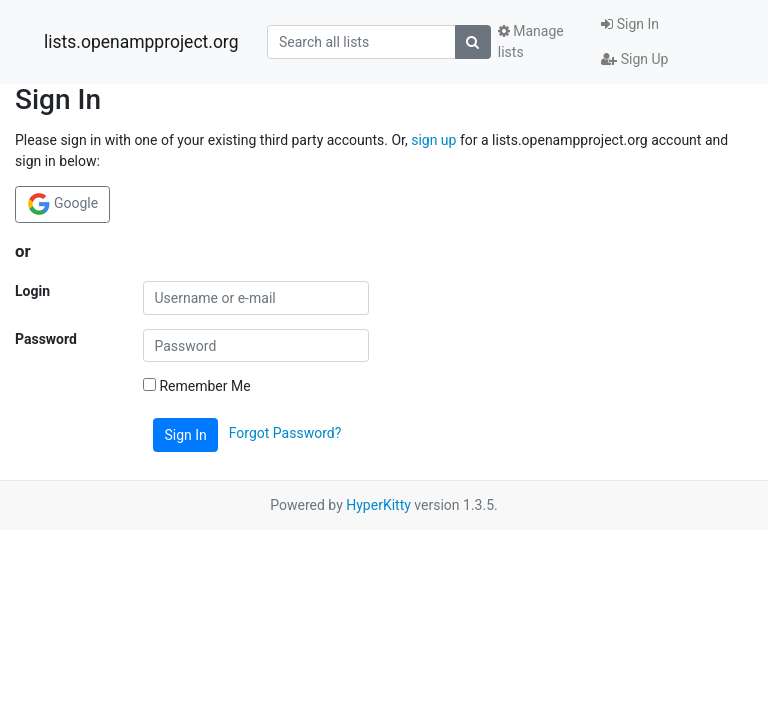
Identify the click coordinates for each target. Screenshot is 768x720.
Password (46, 339)
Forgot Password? (285, 434)
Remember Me (197, 386)
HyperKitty (378, 505)
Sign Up (634, 59)
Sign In (630, 24)
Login (32, 291)
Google (63, 204)
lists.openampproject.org (141, 42)
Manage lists (531, 41)
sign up (433, 140)
